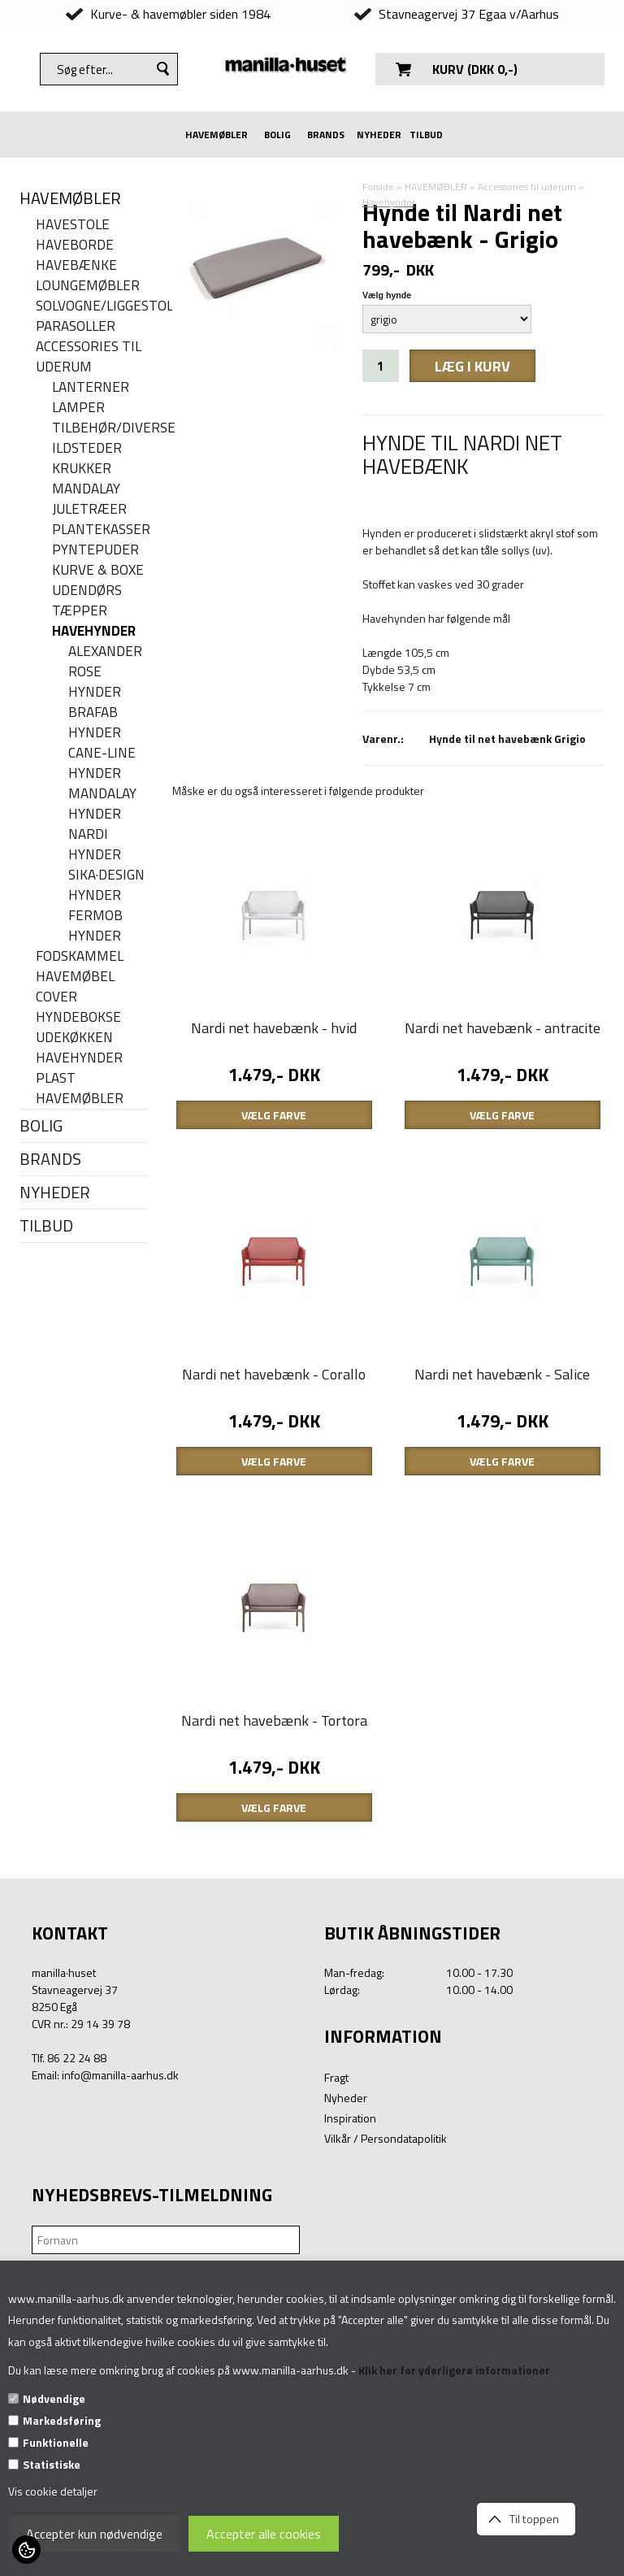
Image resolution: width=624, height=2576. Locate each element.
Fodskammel (80, 956)
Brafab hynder (94, 722)
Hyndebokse (78, 1017)
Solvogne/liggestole (92, 306)
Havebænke (76, 265)
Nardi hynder (94, 844)
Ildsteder (87, 448)
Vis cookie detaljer (53, 2491)
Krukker (81, 468)
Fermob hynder (95, 926)
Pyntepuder (95, 550)
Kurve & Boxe (98, 570)
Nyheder (345, 2226)
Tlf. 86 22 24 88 (69, 2187)
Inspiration (350, 2247)
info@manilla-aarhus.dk (120, 2204)
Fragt (336, 2206)
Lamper (78, 407)
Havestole (73, 225)
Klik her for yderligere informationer (454, 2369)
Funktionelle (56, 2442)
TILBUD (426, 134)
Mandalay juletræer (89, 499)
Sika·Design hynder (106, 885)
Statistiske (51, 2464)
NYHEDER (379, 134)
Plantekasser (100, 529)
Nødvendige (54, 2398)
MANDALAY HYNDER (102, 804)
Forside (378, 186)
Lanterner (90, 387)
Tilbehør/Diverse (100, 428)
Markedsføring (62, 2420)
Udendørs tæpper (87, 600)
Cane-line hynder (102, 763)
